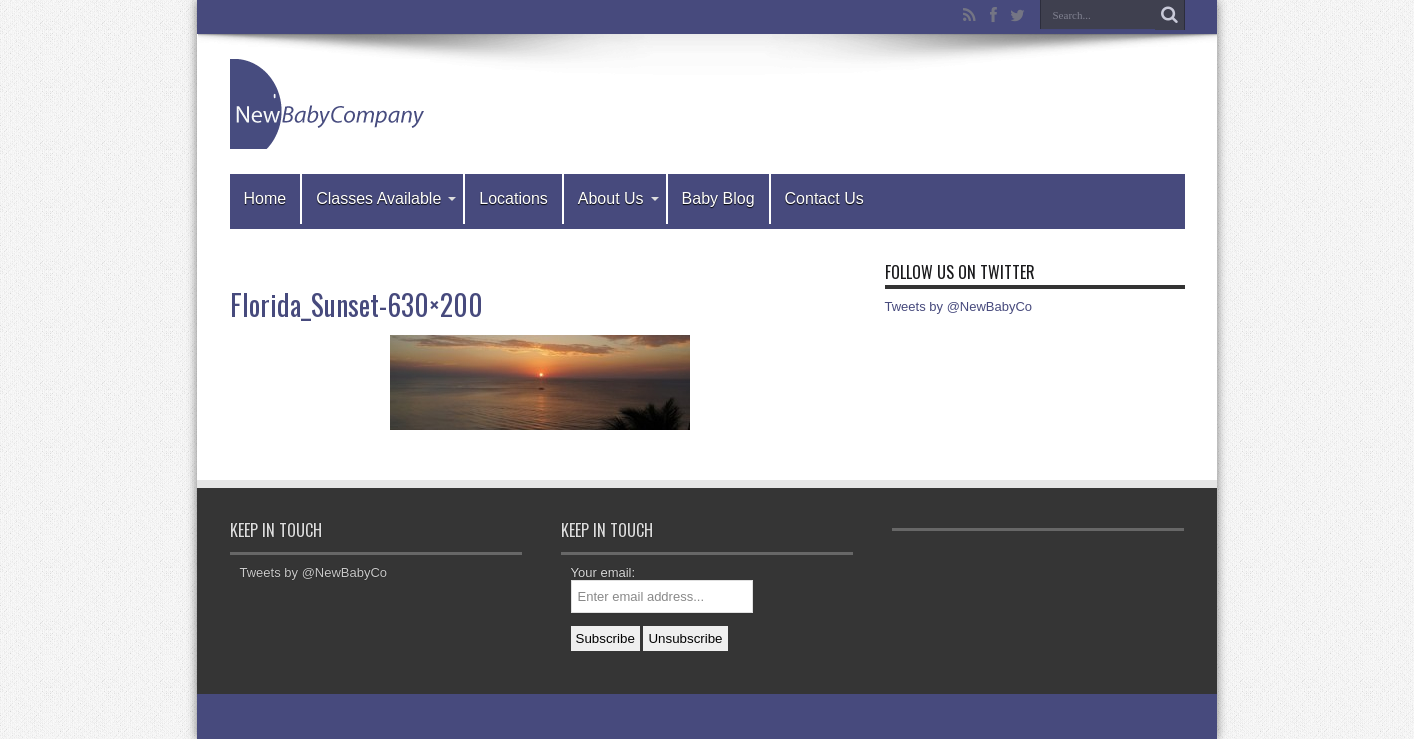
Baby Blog (718, 198)
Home (265, 198)
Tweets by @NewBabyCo (959, 306)
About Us (618, 198)
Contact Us (824, 198)
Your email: (603, 572)
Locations (513, 198)
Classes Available (386, 198)
